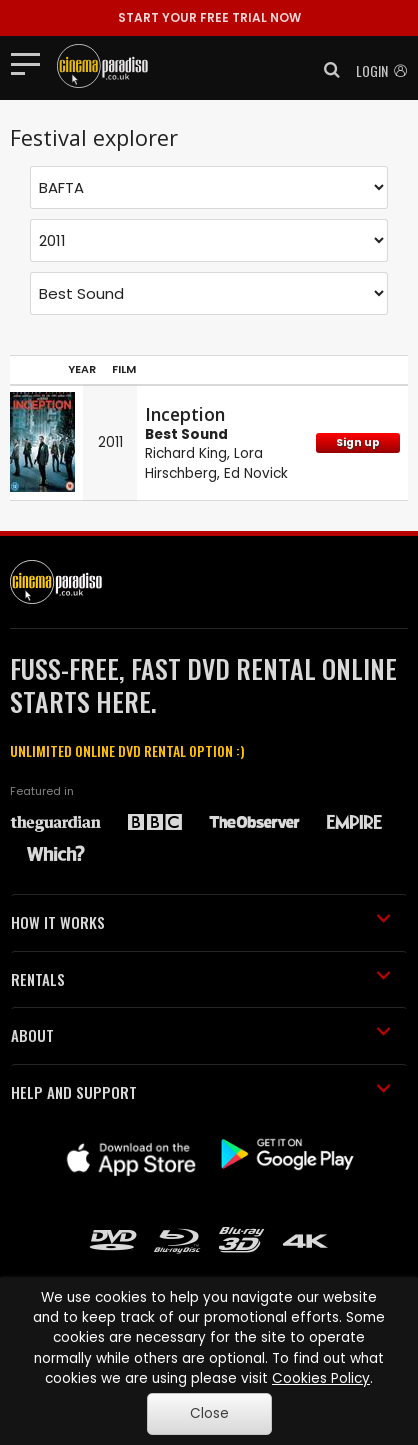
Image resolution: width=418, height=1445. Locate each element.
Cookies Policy (321, 1378)
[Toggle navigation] (31, 63)
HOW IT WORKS (201, 922)
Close (209, 1413)
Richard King (186, 453)
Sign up (358, 442)
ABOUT (201, 1035)
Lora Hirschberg (204, 463)
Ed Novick (256, 473)
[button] (326, 70)
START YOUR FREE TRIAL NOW (209, 17)
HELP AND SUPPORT (201, 1092)
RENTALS (201, 979)
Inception (185, 414)
